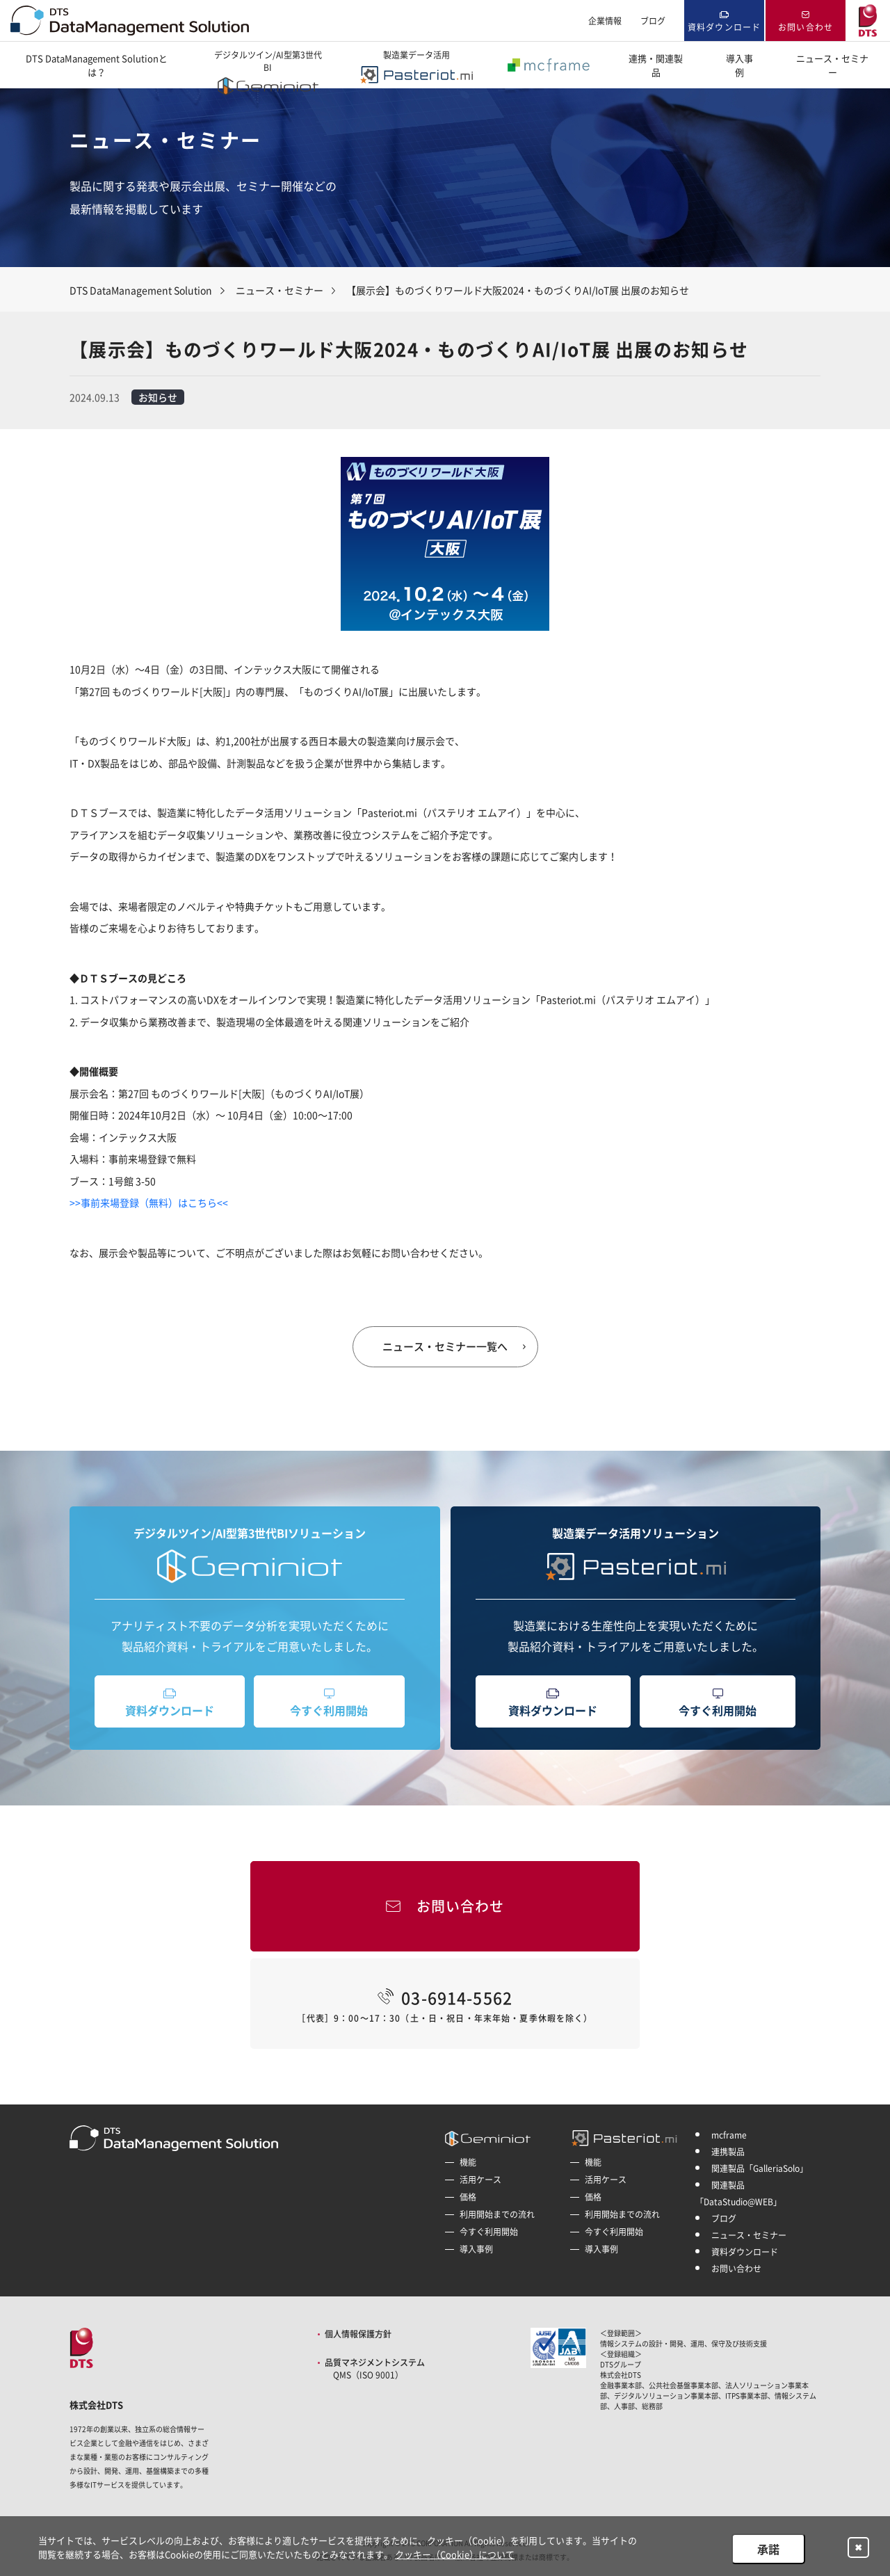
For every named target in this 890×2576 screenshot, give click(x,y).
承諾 (768, 2549)
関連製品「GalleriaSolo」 (759, 2168)
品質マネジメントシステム (375, 2368)
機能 (468, 2162)
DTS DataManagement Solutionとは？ (97, 65)
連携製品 (728, 2152)
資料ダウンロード (724, 27)
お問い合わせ (805, 27)
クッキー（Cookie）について (455, 2554)
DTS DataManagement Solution (141, 290)
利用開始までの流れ (497, 2214)
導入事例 (739, 65)
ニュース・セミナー (832, 65)
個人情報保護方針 (358, 2334)
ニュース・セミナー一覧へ (445, 1346)
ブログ (652, 21)
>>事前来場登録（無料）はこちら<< (149, 1202)
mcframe (729, 2135)
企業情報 (605, 21)
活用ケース (480, 2179)
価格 (468, 2197)
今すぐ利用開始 (329, 1710)
